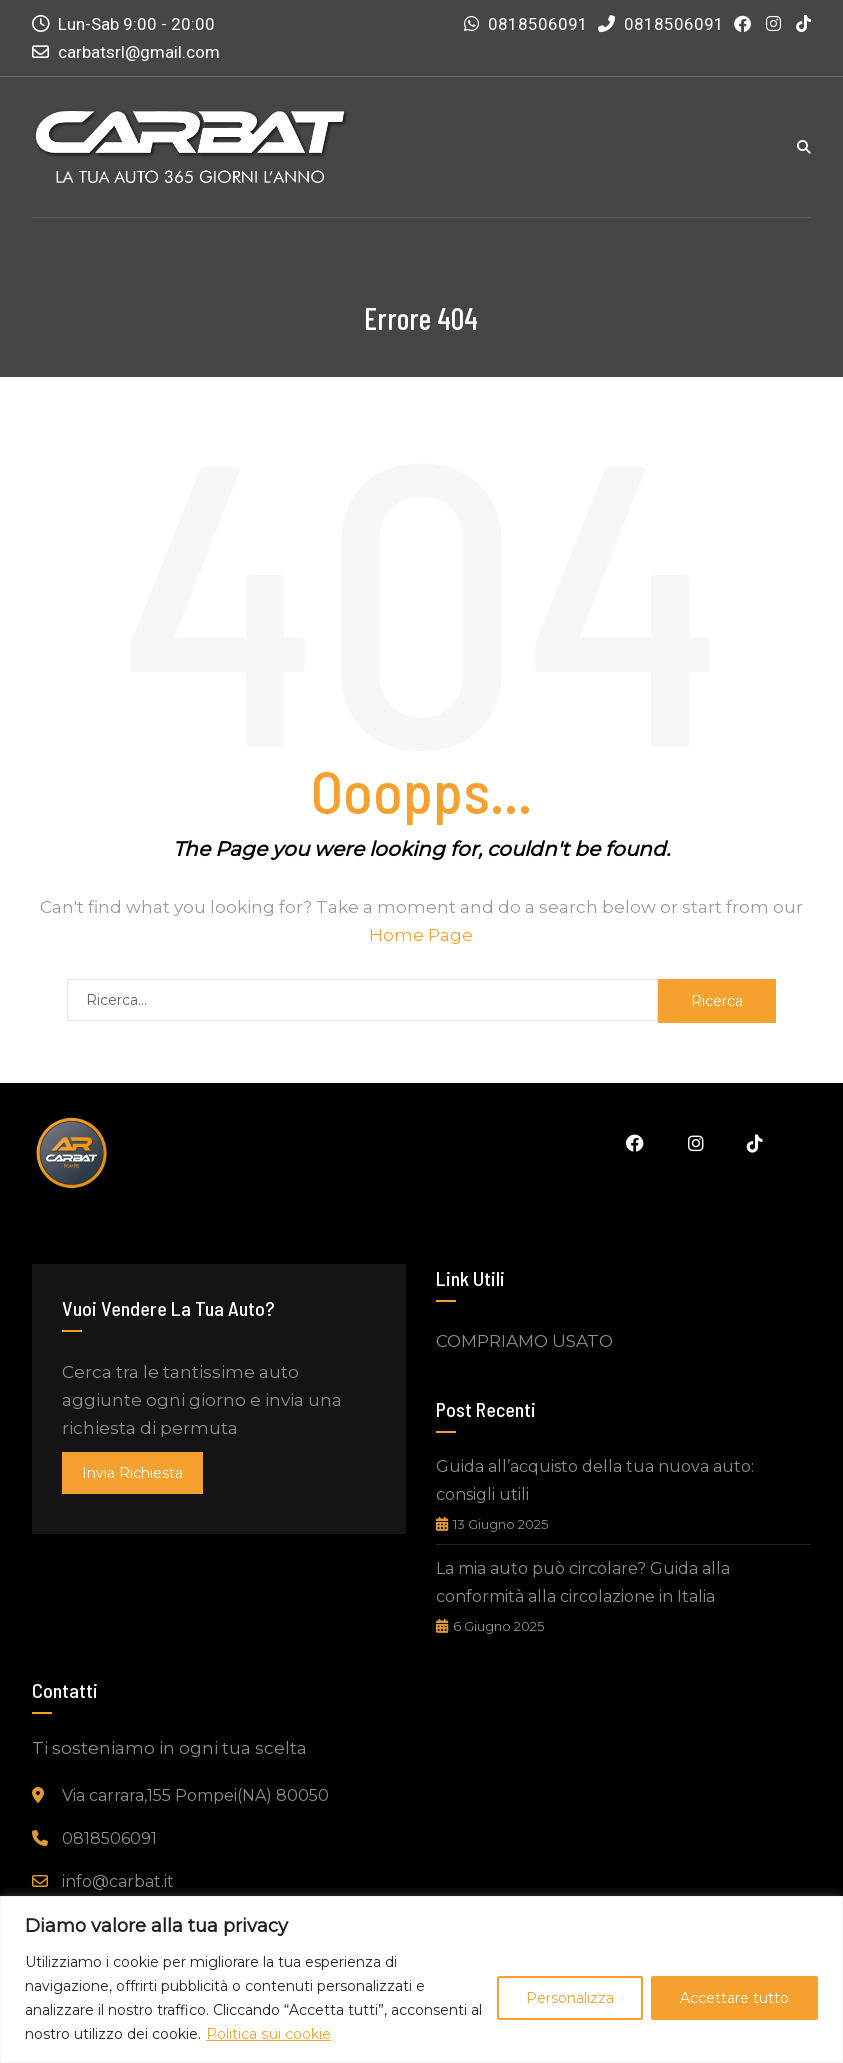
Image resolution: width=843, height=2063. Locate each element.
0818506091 (538, 24)
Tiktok (755, 1143)
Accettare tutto (734, 1998)
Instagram (695, 1143)
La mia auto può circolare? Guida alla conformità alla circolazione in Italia (583, 1582)
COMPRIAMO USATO (524, 1341)
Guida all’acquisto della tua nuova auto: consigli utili (595, 1480)
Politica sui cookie (268, 2034)
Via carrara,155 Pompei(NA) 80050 (195, 1795)
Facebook (634, 1143)
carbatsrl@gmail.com (139, 52)
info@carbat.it (118, 1881)
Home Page (421, 935)
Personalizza (570, 1998)
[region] (421, 1979)
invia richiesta (132, 1473)
